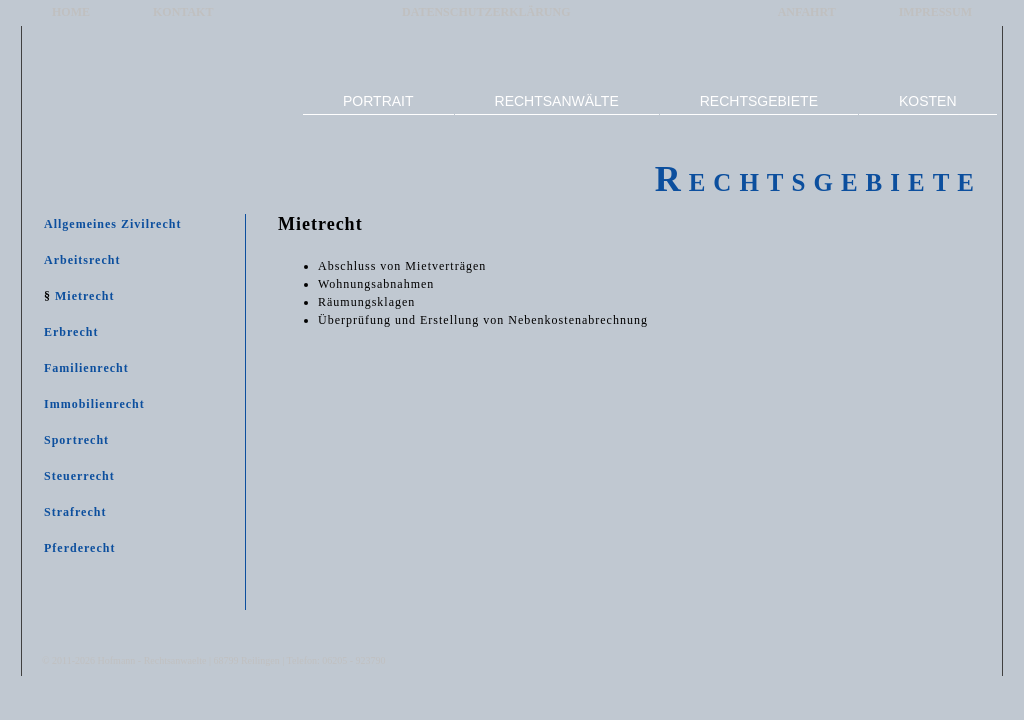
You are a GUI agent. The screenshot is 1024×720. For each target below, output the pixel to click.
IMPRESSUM (935, 12)
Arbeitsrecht (82, 260)
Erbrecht (71, 332)
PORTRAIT (378, 101)
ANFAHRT (807, 12)
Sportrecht (76, 440)
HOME (71, 12)
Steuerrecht (79, 476)
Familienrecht (86, 368)
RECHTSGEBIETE (759, 101)
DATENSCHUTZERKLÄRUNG (486, 12)
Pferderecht (79, 548)
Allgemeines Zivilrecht (112, 224)
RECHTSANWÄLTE (557, 101)
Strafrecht (75, 512)
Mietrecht (84, 296)
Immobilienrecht (94, 404)
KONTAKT (183, 12)
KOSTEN (928, 101)
